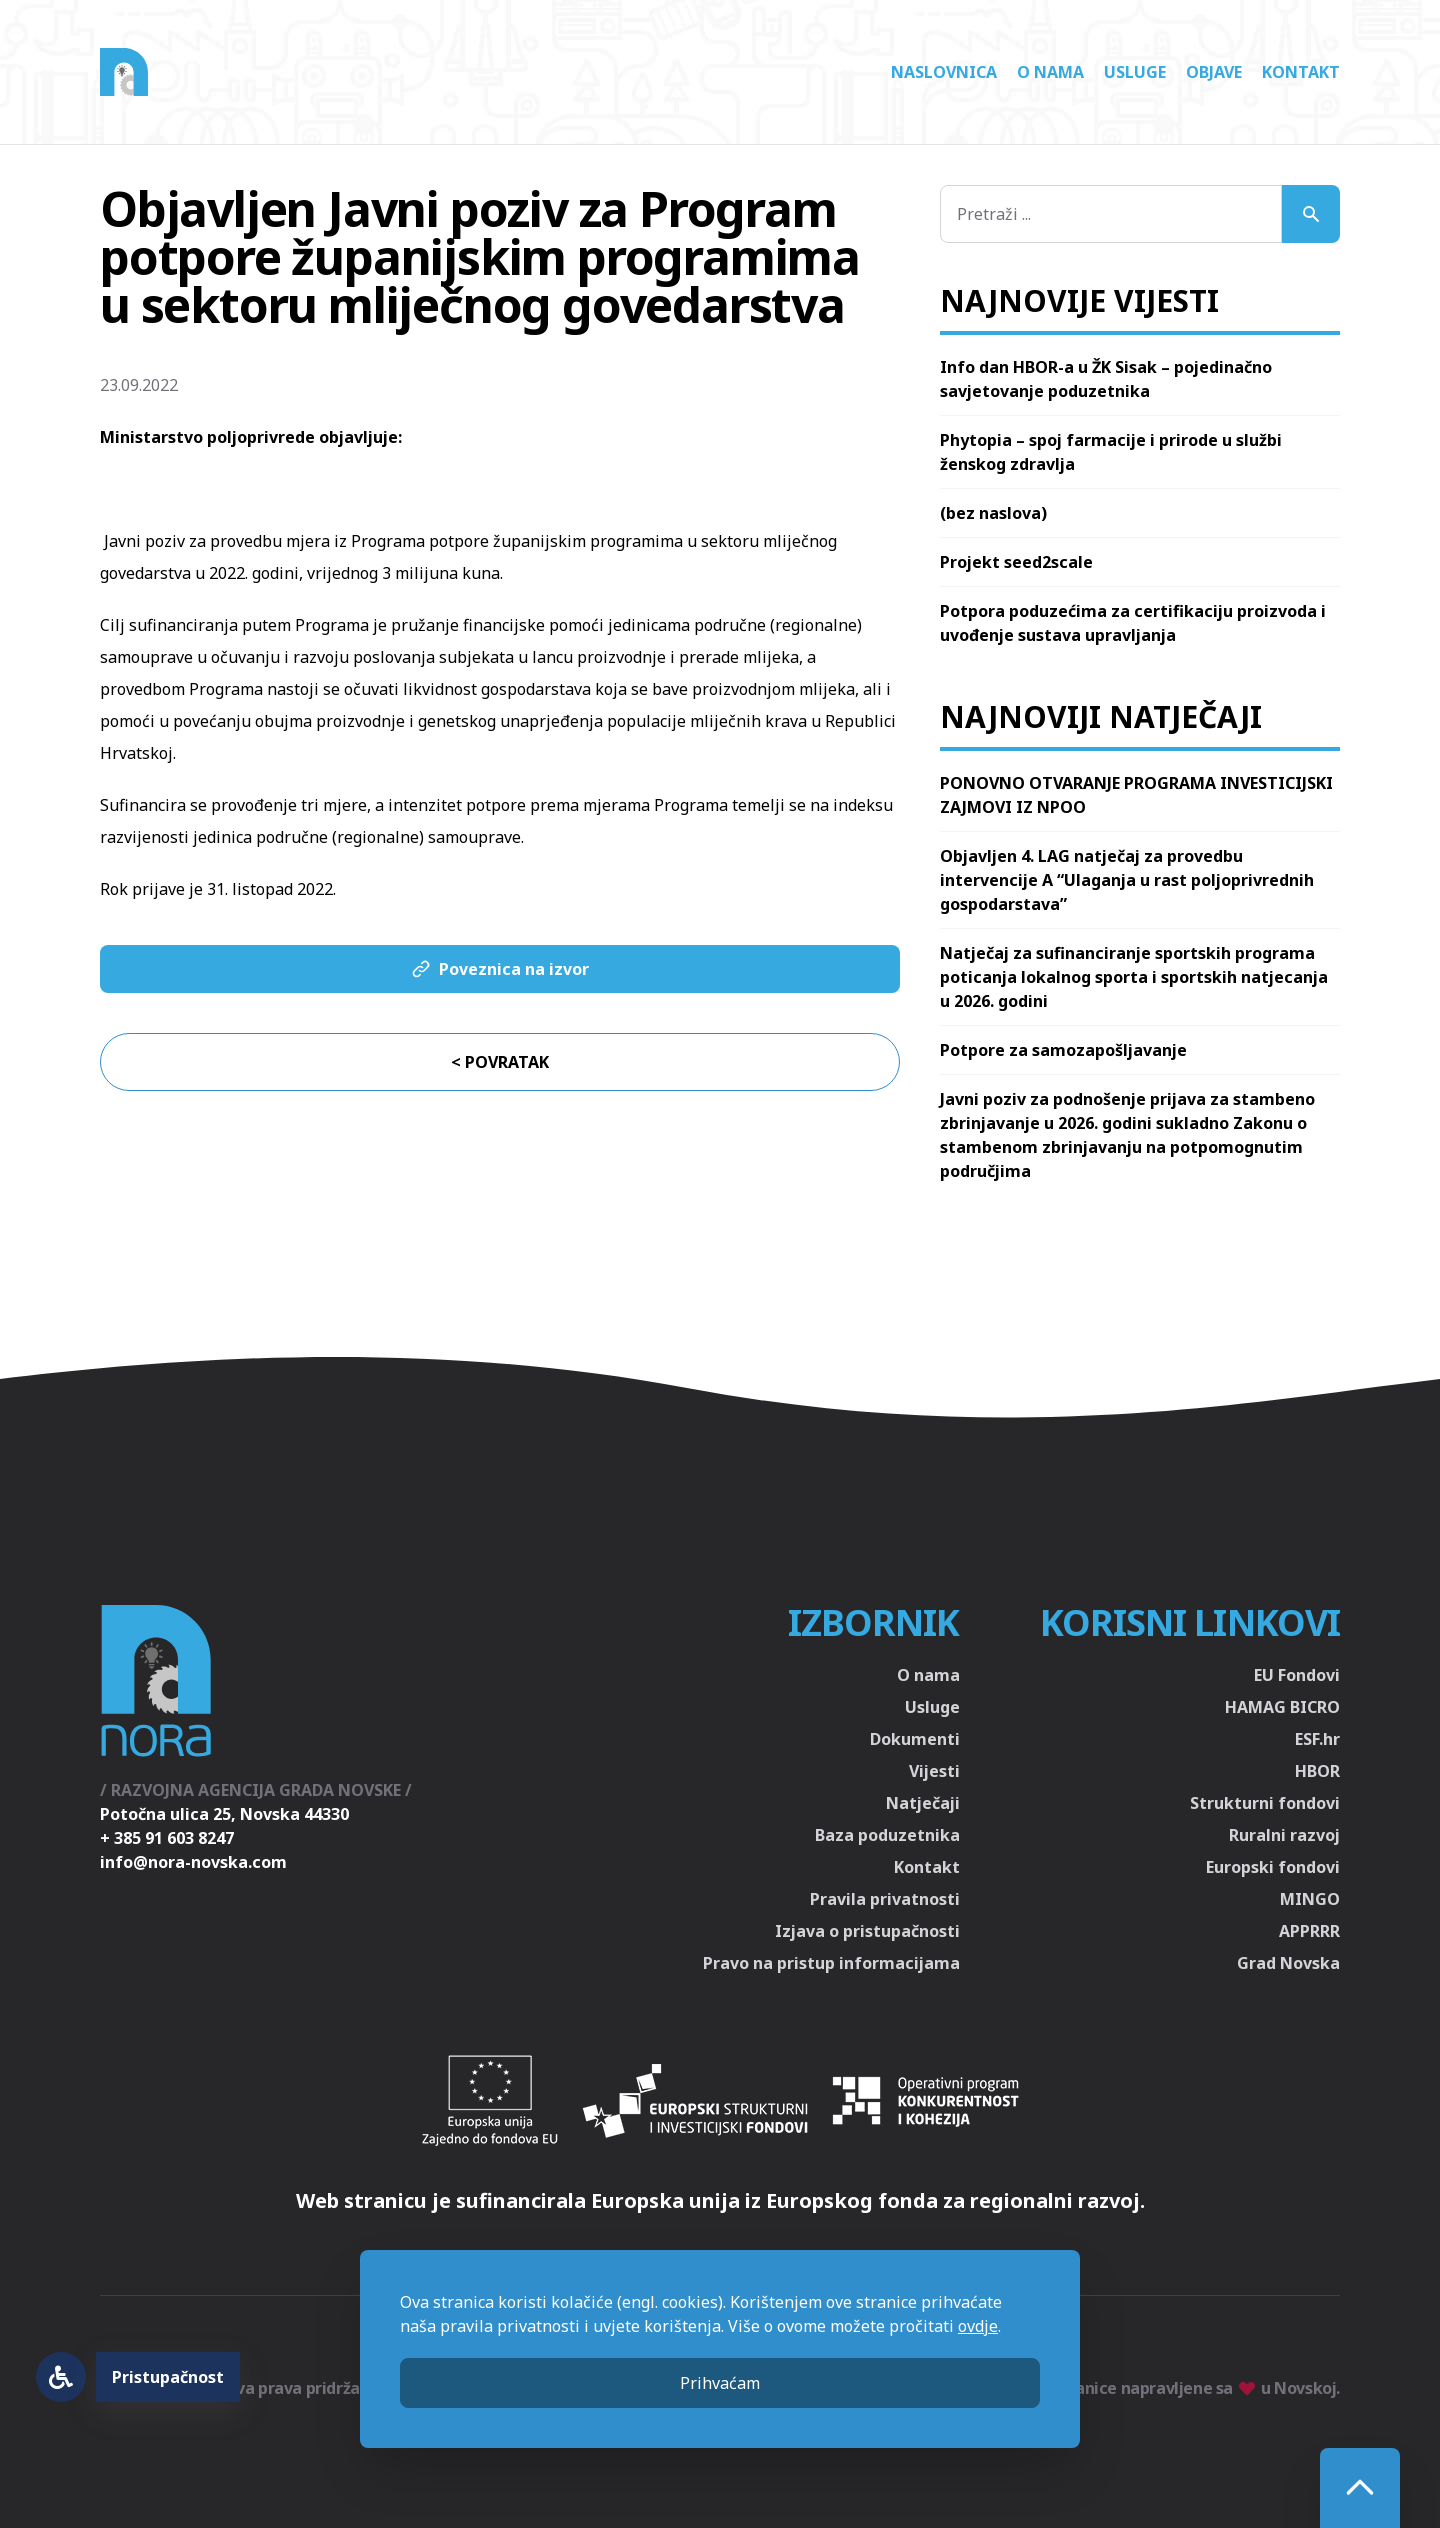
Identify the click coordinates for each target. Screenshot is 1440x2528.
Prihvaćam (720, 2383)
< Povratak (500, 1062)
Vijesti (934, 1771)
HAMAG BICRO (1282, 1707)
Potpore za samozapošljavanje (1063, 1050)
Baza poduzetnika (887, 1835)
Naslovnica (944, 72)
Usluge (1135, 72)
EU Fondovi (1297, 1675)
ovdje (978, 2326)
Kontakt (1301, 72)
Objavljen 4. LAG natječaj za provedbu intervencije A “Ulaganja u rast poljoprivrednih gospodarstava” (1127, 880)
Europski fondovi (1273, 1867)
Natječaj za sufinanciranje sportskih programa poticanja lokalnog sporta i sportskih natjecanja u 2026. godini (1134, 977)
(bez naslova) (993, 513)
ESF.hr (1317, 1739)
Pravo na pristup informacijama (831, 1963)
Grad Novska (1288, 1963)
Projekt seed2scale (1016, 562)
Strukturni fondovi (1265, 1803)
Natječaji (923, 1803)
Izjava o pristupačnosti (867, 1931)
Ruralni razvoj (1284, 1835)
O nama (1050, 72)
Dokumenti (915, 1739)
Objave (1214, 72)
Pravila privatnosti (885, 1899)
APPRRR (1309, 1931)
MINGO (1310, 1899)
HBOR (1317, 1771)
